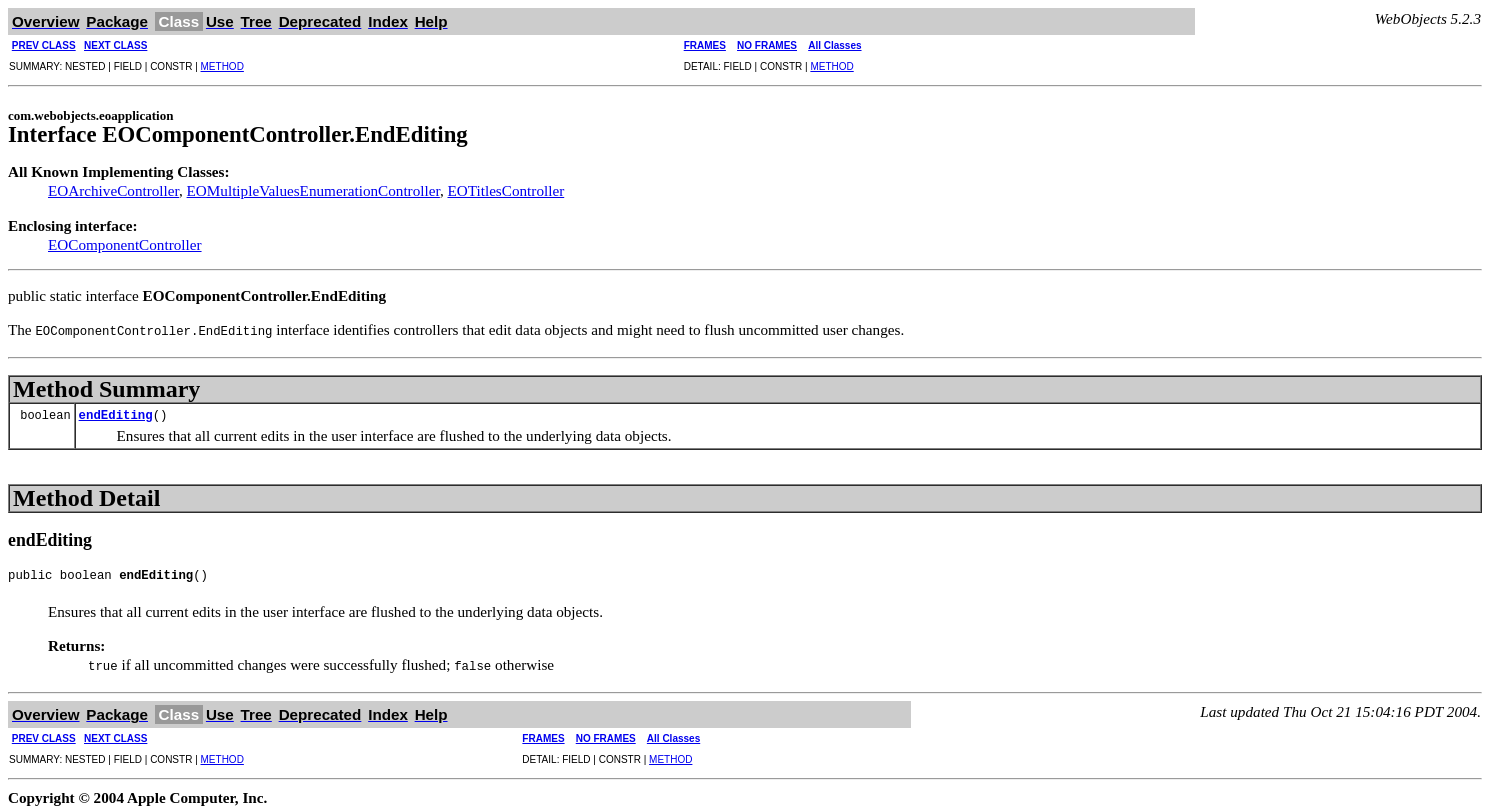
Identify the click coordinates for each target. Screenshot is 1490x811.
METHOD (222, 66)
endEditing (116, 414)
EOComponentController (125, 244)
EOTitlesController (505, 190)
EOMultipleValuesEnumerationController (313, 190)
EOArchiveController (113, 190)
